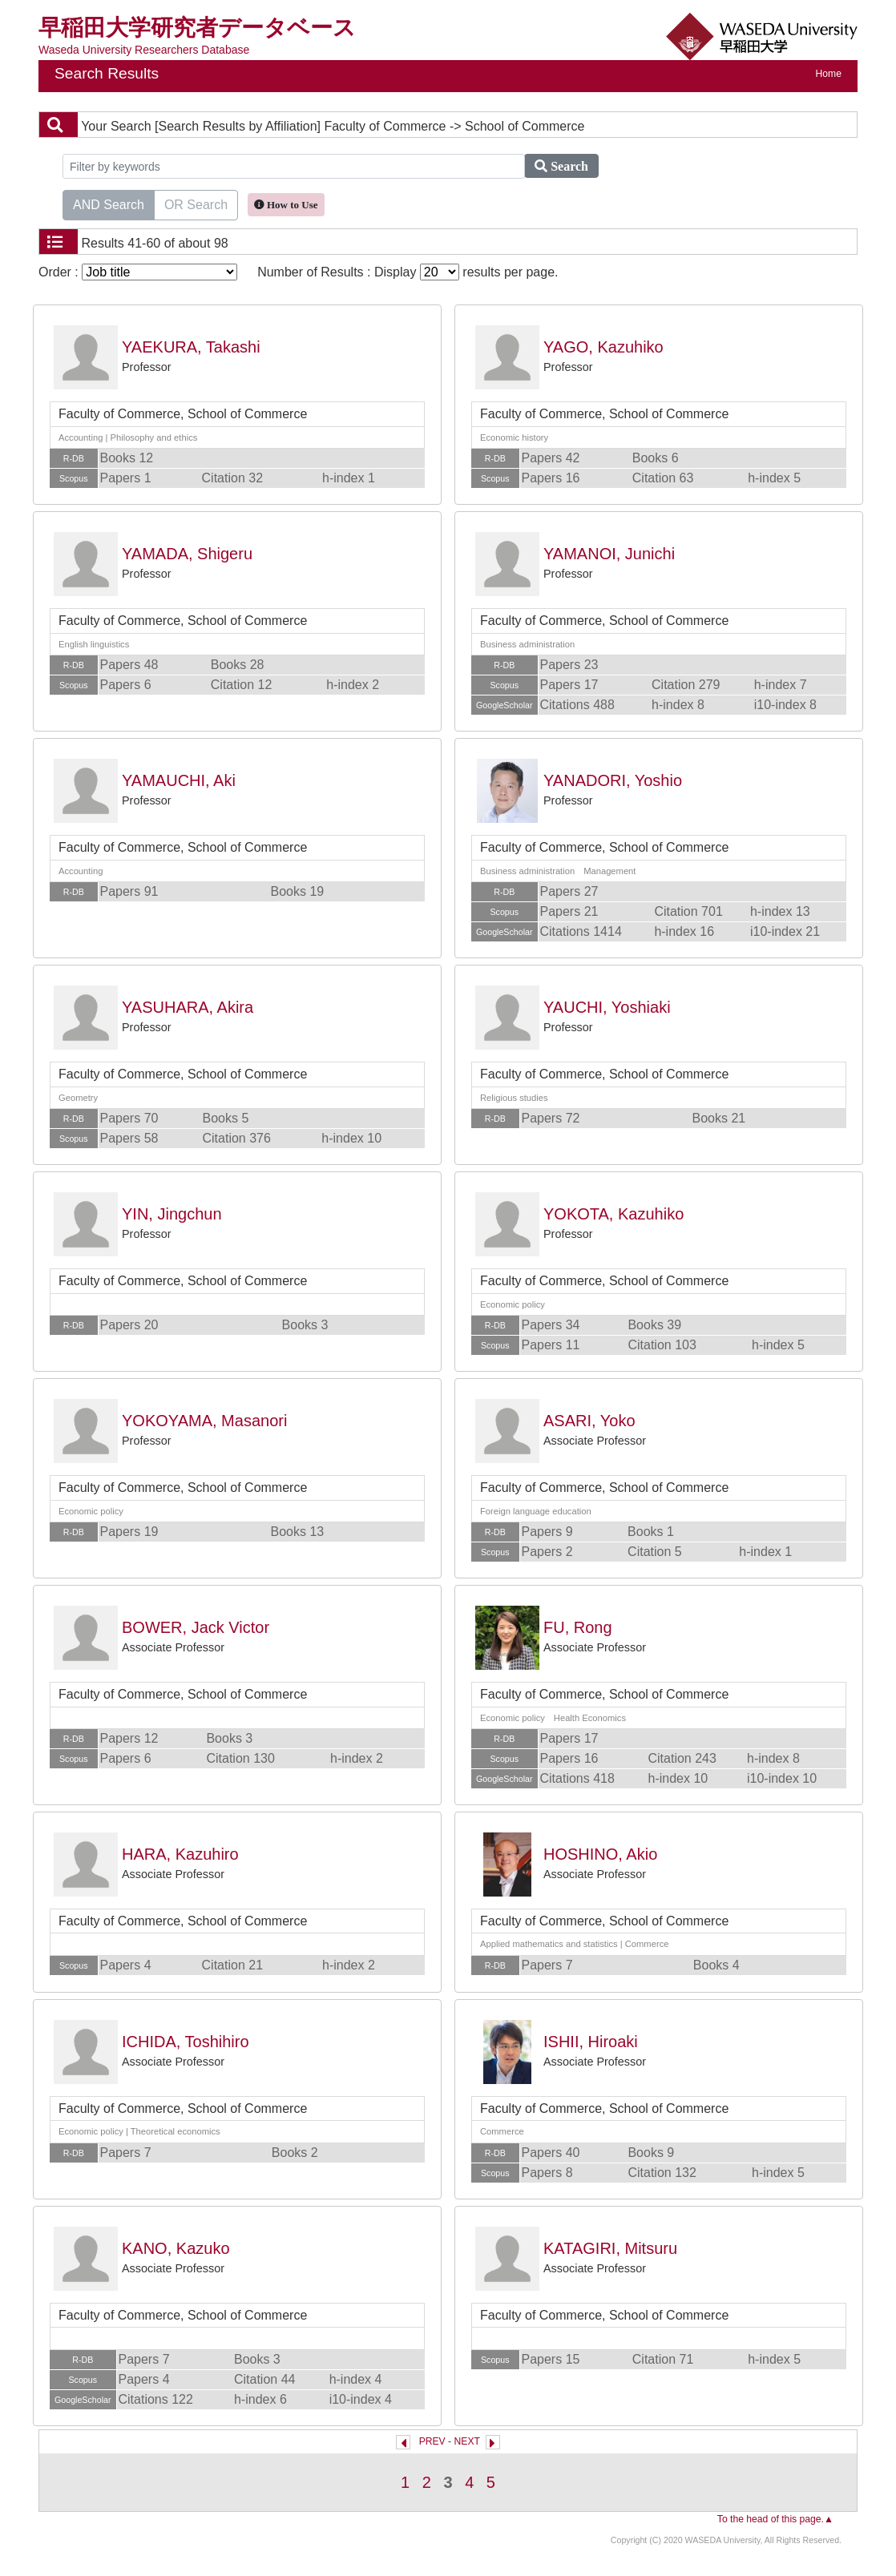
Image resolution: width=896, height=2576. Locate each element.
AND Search (108, 204)
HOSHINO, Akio (600, 1854)
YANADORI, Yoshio (612, 780)
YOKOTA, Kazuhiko (613, 1214)
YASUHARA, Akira (187, 1007)
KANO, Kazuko (176, 2248)
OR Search (196, 204)
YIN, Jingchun (172, 1214)
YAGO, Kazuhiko (603, 347)
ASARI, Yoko (589, 1420)
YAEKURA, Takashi (191, 347)
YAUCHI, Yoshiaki (607, 1007)
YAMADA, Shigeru (187, 553)
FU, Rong (577, 1627)
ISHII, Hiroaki (590, 2041)
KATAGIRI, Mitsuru (610, 2248)
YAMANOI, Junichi (609, 553)
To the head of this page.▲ (775, 2519)
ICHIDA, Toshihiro (185, 2041)
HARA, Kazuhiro (180, 1854)
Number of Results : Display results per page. (407, 272)
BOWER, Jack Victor (195, 1627)
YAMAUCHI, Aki (179, 780)
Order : (137, 272)
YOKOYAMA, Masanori (204, 1420)
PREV (432, 2441)
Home (829, 73)
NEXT (467, 2441)
